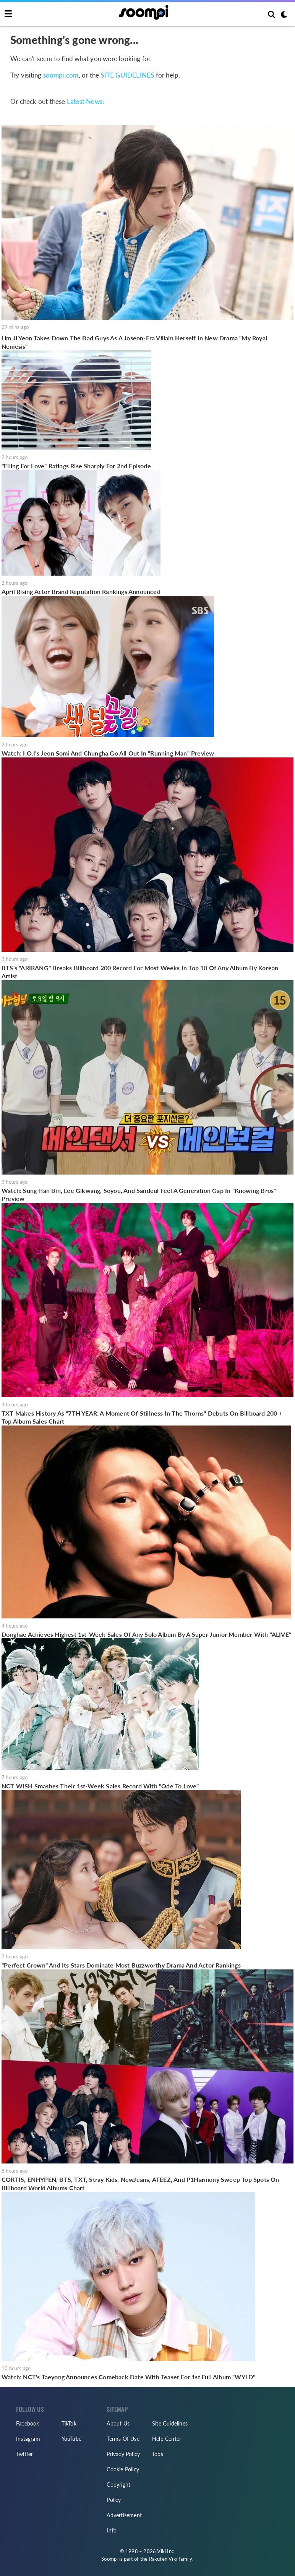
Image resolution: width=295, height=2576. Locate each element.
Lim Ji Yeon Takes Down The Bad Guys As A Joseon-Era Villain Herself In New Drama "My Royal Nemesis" (134, 342)
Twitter (24, 2454)
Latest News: (85, 101)
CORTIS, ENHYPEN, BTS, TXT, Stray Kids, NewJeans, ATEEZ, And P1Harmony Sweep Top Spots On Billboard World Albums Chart (140, 2183)
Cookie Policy (123, 2469)
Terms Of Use (123, 2438)
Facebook (27, 2423)
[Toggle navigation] (8, 14)
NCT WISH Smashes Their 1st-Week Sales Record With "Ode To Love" (100, 1786)
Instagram (28, 2438)
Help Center (166, 2438)
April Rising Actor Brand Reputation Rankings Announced (81, 591)
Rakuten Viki (163, 2559)
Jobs (157, 2454)
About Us (118, 2423)
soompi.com (61, 75)
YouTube (71, 2438)
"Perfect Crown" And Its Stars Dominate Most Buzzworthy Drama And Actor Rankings (121, 1965)
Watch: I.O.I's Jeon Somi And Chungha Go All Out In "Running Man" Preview (108, 753)
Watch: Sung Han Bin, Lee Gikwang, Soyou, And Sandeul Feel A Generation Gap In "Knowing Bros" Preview (139, 1194)
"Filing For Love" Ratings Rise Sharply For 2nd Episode (76, 465)
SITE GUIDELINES (127, 75)
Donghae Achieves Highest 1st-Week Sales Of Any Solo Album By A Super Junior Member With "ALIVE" (146, 1634)
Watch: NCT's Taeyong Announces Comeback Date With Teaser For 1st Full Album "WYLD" (128, 2376)
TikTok (69, 2423)
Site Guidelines (170, 2423)
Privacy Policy (123, 2454)
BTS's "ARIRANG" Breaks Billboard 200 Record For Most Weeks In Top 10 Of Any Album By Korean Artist (140, 972)
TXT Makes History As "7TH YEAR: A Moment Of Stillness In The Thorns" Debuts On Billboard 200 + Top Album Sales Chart (142, 1417)
